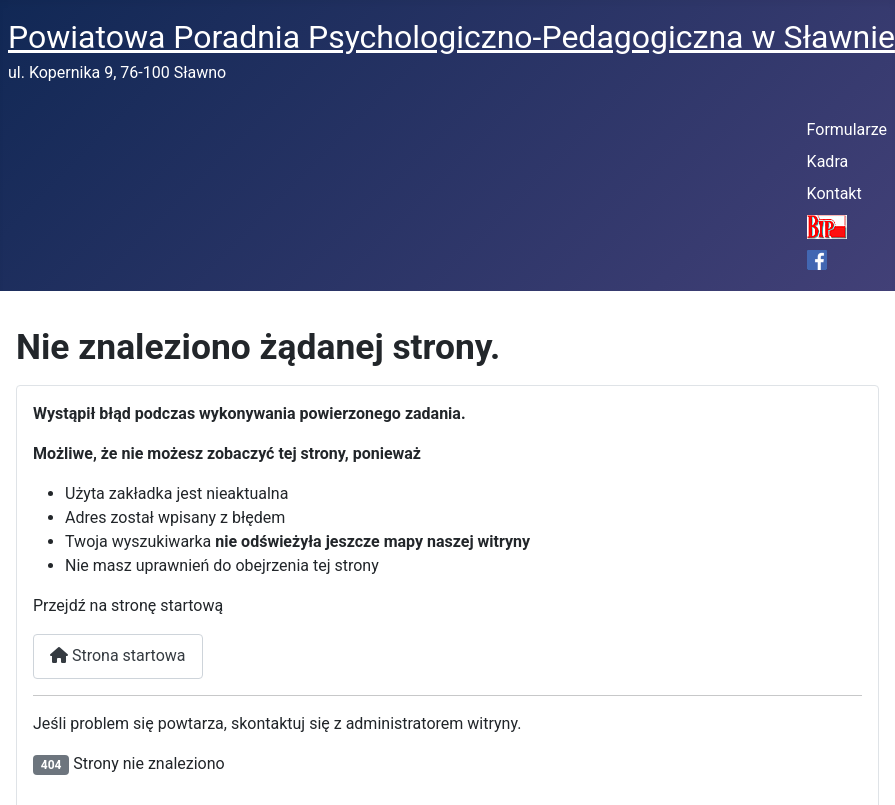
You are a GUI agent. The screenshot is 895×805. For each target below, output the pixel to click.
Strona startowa (118, 655)
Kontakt (834, 193)
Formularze (847, 129)
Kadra (828, 161)
